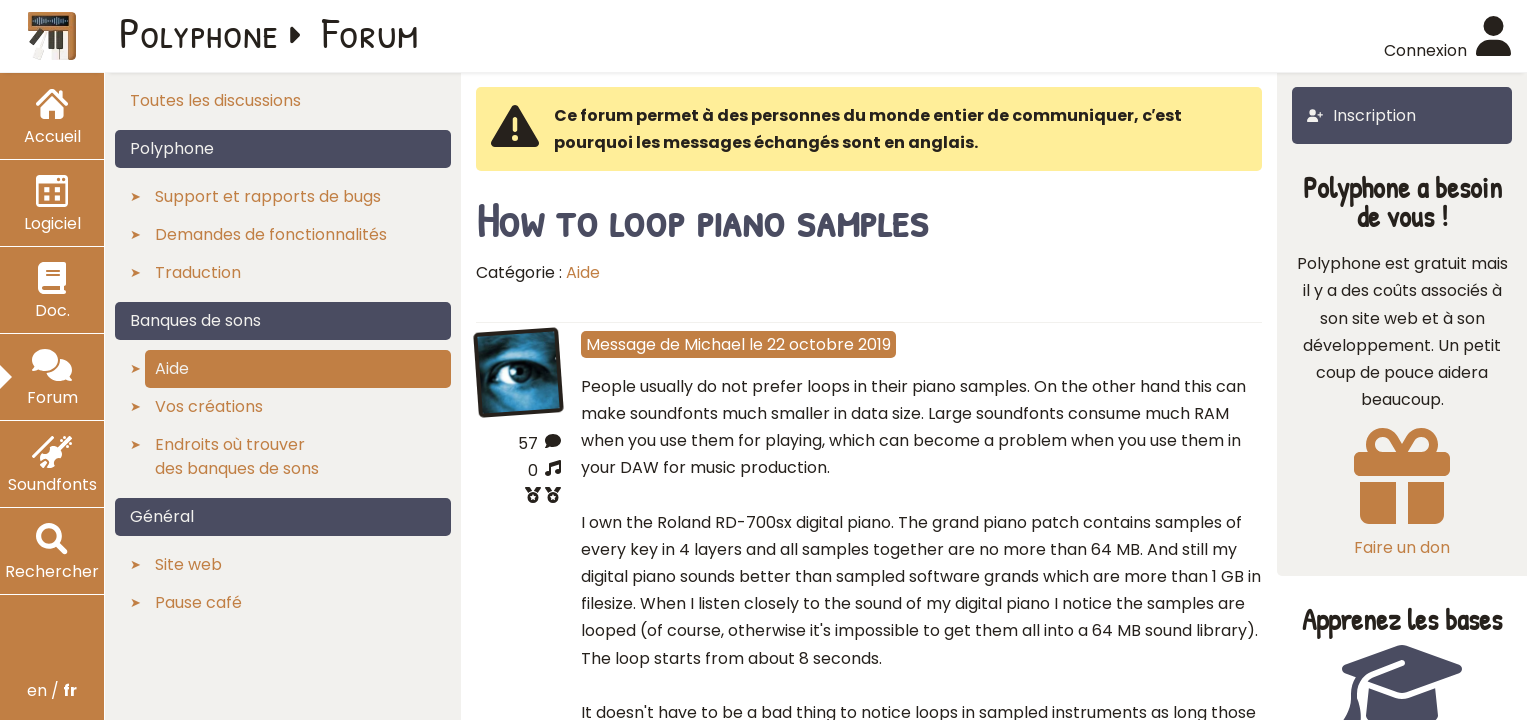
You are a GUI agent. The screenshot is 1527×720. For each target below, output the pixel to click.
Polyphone (199, 32)
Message (621, 344)
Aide (583, 272)
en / (52, 690)
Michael (714, 344)
